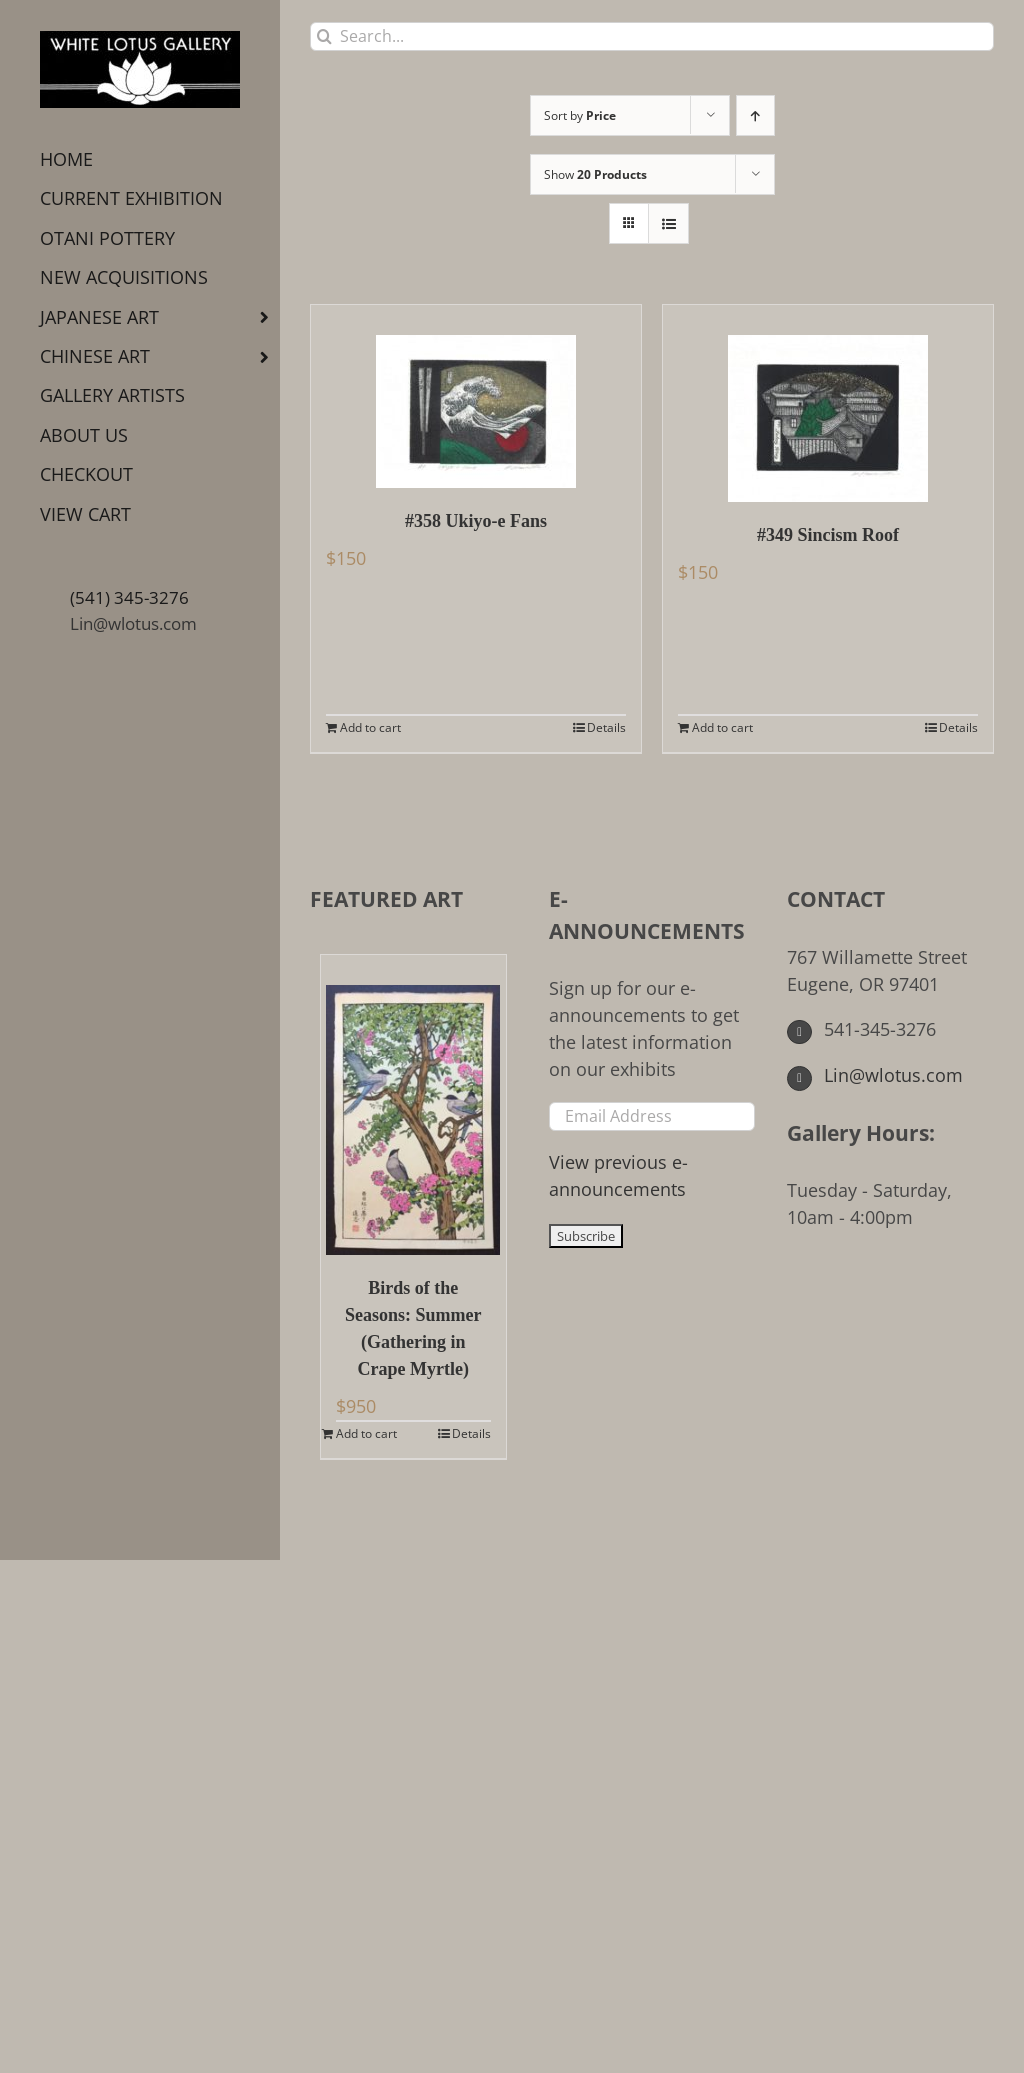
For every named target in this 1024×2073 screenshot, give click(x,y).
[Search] (324, 36)
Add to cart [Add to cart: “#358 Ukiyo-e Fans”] (370, 727)
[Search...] (652, 36)
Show (595, 174)
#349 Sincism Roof (828, 535)
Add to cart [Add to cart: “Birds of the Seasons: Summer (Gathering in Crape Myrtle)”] (366, 1433)
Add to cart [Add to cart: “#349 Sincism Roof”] (722, 727)
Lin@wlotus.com (133, 623)
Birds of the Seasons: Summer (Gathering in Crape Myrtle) (413, 1328)
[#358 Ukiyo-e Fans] (476, 396)
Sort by (580, 115)
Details (606, 727)
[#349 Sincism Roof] (828, 403)
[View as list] (668, 223)
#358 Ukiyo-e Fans (476, 521)
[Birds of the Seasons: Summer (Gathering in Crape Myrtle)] (413, 1105)
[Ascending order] (755, 115)
